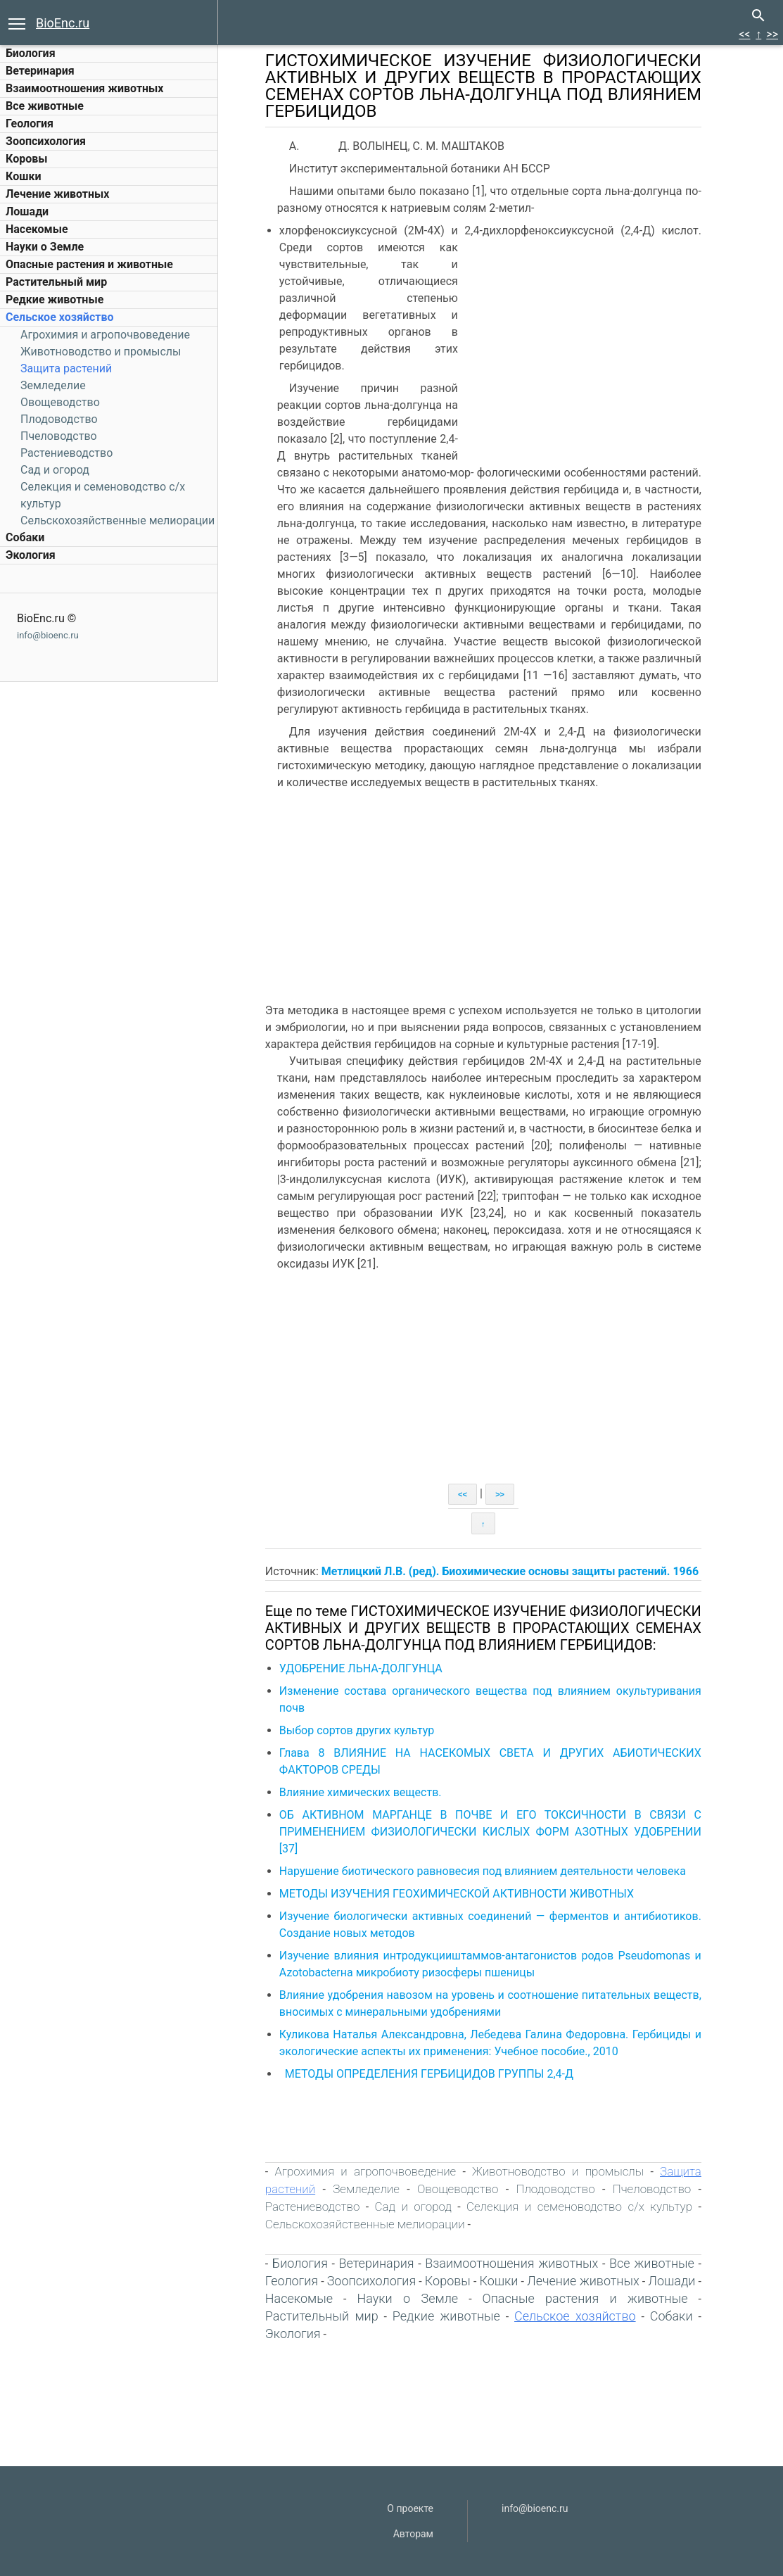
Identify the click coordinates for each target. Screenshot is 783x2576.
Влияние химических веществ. (370, 1792)
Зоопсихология (46, 141)
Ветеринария (40, 70)
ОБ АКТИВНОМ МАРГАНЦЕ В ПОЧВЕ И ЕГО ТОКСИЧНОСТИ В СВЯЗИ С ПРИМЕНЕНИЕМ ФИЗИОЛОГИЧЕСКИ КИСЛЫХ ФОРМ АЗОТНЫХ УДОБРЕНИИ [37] (499, 1831)
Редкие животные (54, 299)
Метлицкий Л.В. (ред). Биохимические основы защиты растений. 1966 (518, 1571)
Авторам (413, 2533)
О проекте (410, 2508)
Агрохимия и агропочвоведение (105, 334)
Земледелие (53, 385)
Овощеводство (60, 402)
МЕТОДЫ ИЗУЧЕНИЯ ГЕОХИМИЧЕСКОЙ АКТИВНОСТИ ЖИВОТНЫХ (465, 1893)
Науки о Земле (45, 246)
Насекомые (37, 229)
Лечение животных (57, 194)
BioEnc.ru (62, 22)
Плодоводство (59, 419)
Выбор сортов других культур (365, 1730)
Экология (31, 555)
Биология (31, 53)
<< (744, 34)
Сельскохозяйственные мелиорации (117, 520)
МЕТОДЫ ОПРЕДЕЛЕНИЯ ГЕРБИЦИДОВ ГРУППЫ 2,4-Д (437, 2074)
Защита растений (66, 368)
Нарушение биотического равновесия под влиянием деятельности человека (491, 1871)
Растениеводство (66, 453)
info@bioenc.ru (48, 635)
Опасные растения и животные (89, 264)
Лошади (27, 211)
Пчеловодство (58, 436)
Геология (29, 123)
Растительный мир (56, 282)
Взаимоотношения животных (85, 88)
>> (772, 34)
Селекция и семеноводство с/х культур (588, 2206)
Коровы (26, 158)
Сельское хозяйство (59, 317)
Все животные (45, 106)
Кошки (23, 176)
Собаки (25, 537)
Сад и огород (54, 469)
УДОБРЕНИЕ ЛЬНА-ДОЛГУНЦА (369, 1668)
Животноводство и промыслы (100, 351)
